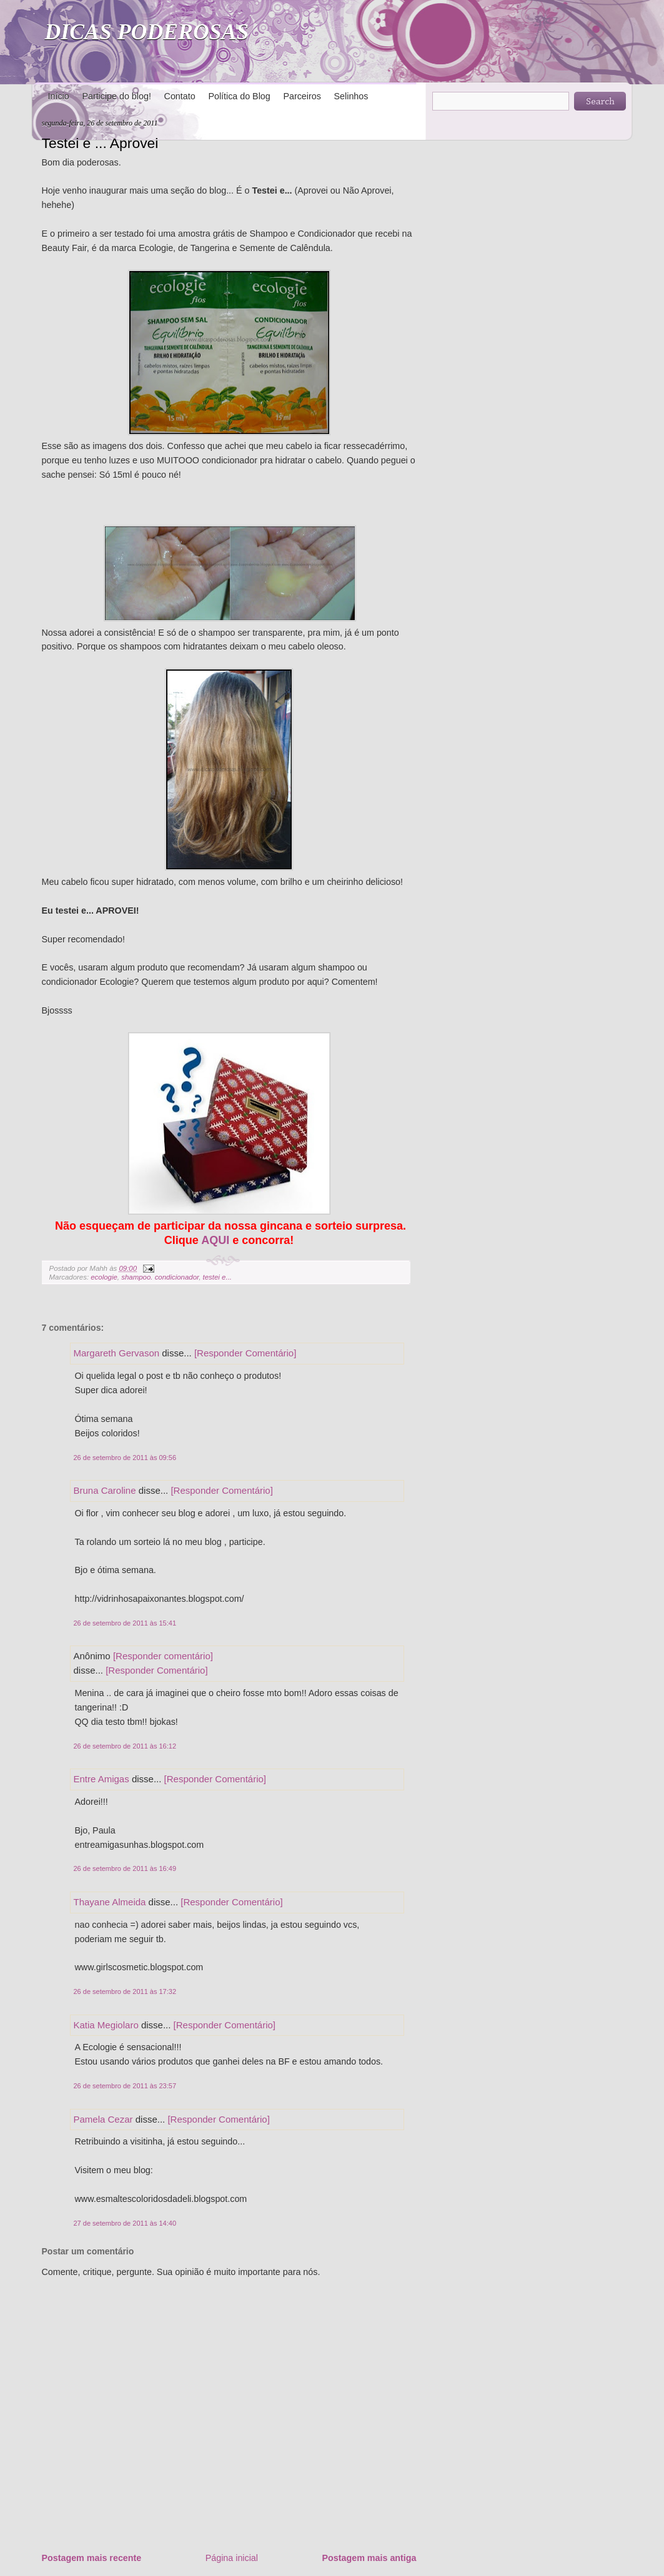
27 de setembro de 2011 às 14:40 (125, 2223)
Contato (180, 96)
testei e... (217, 1277)
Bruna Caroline (105, 1490)
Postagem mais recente (92, 2558)
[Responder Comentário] (245, 1353)
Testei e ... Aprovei (100, 143)
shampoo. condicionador (160, 1277)
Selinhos (351, 96)
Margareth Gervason (117, 1353)
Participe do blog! (116, 96)
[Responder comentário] (163, 1656)
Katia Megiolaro (106, 2025)
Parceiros (301, 96)
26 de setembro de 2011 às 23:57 (125, 2086)
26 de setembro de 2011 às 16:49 (125, 1868)
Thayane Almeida (110, 1902)
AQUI (215, 1240)
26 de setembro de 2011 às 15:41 (125, 1623)
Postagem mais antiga (369, 2558)
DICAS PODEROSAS (147, 31)
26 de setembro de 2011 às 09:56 (125, 1457)
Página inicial (232, 2558)
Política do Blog (239, 96)
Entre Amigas (101, 1779)
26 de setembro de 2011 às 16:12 (125, 1746)
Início (58, 96)
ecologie (104, 1277)
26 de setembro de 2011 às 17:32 (125, 1991)
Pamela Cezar (103, 2119)
